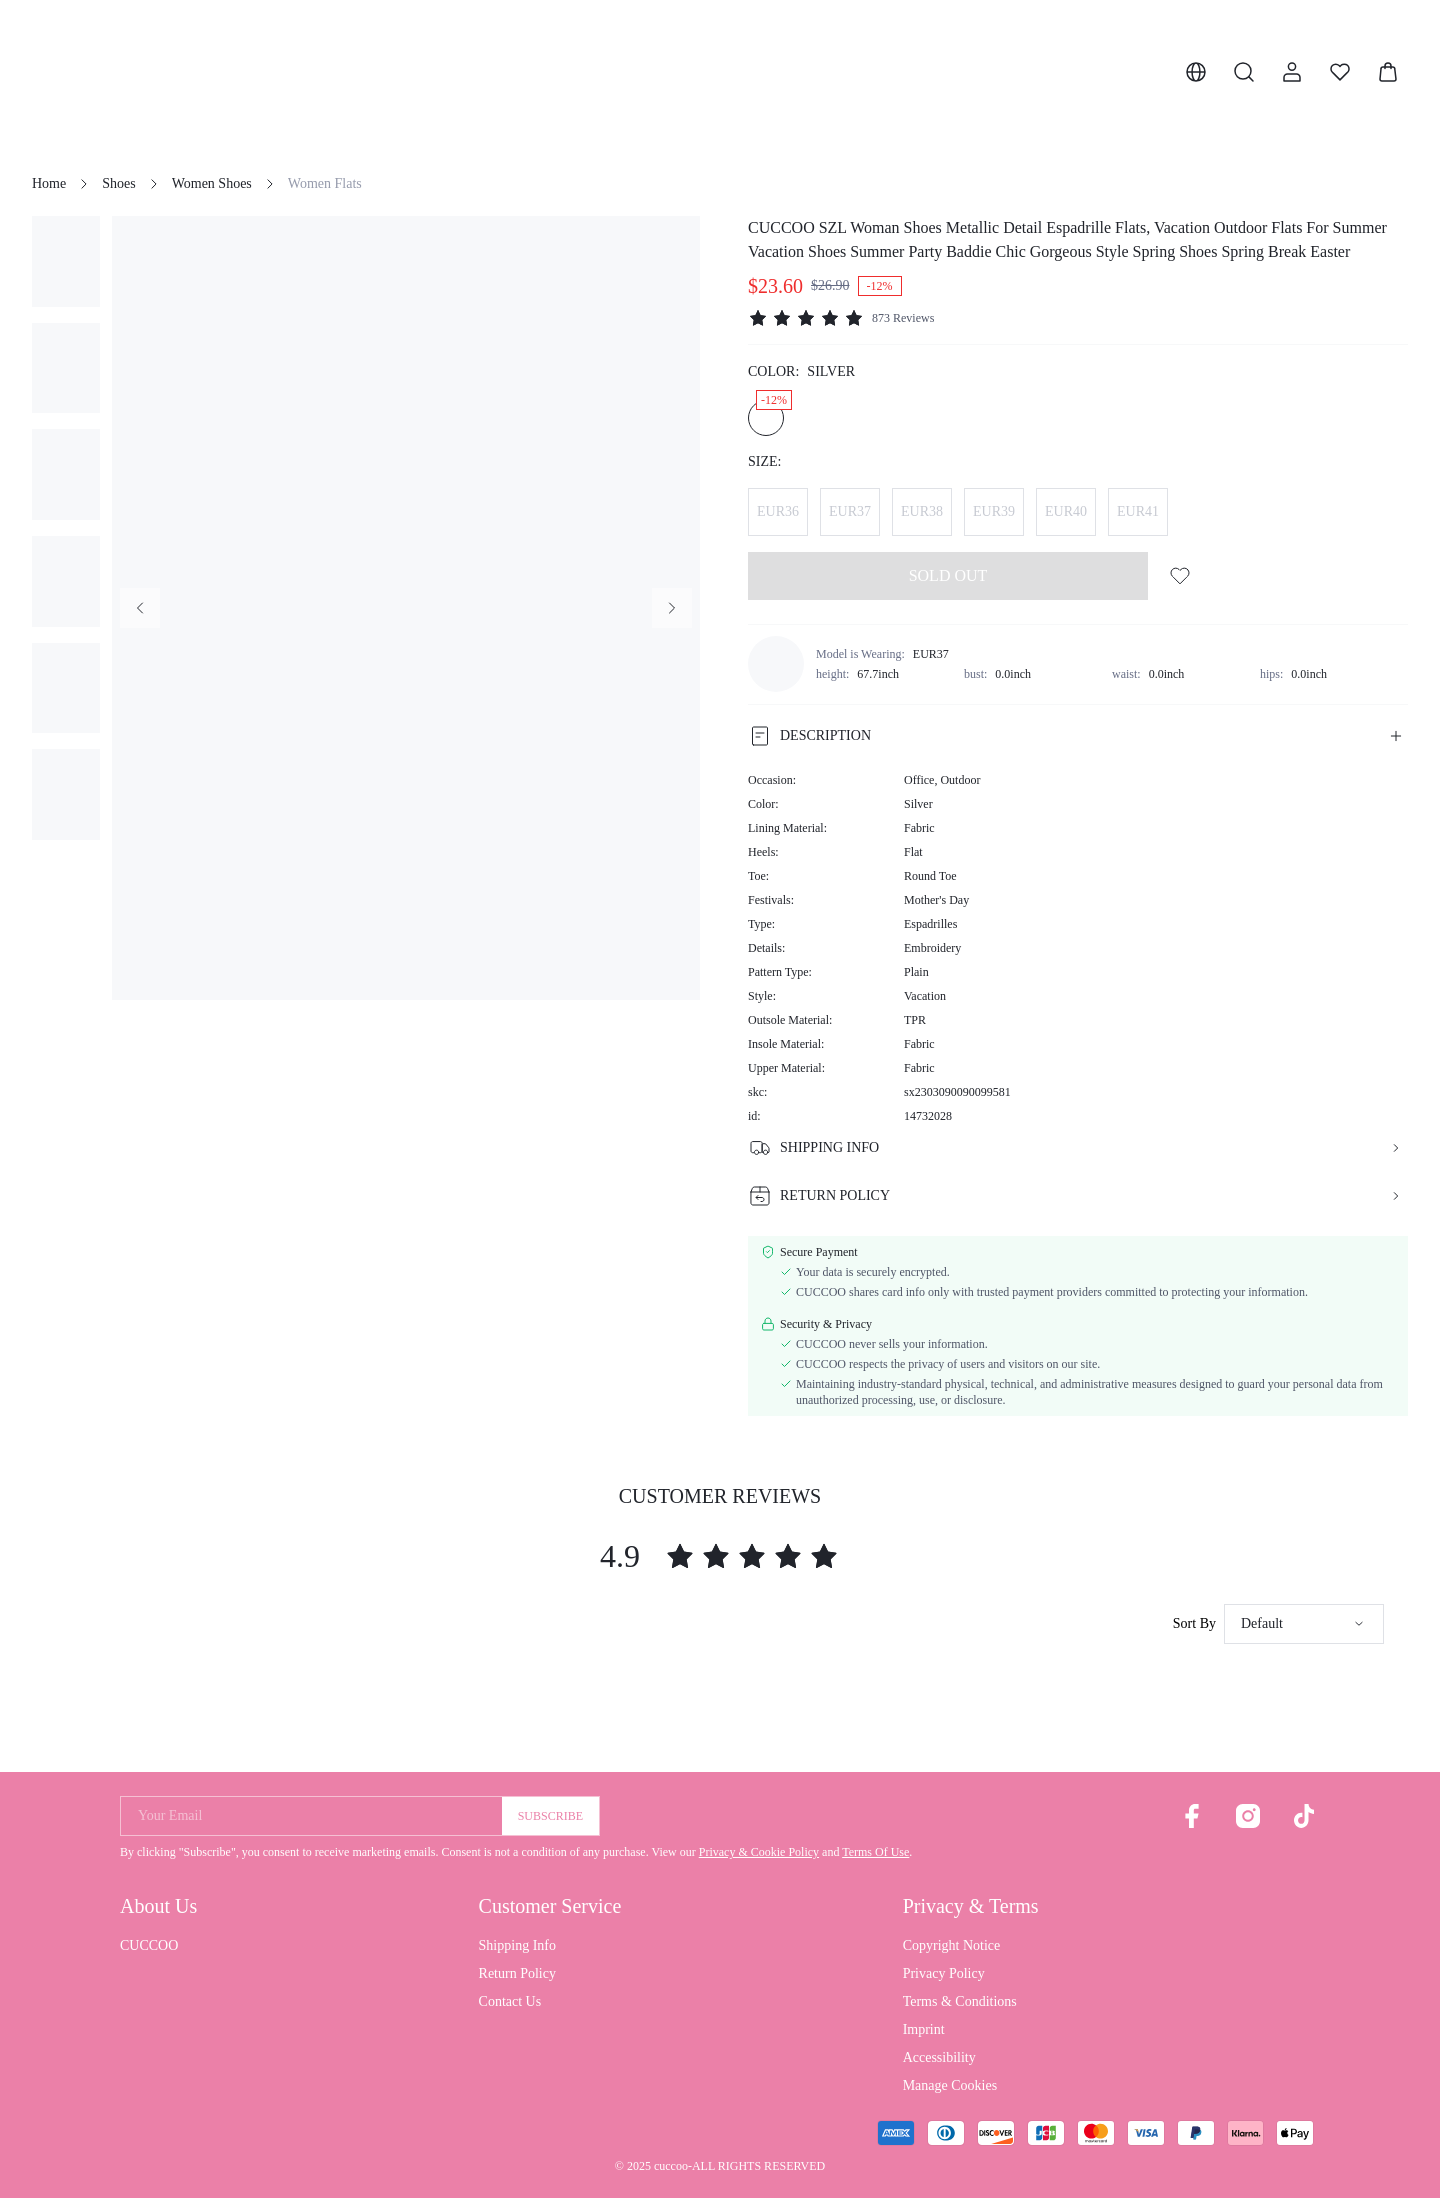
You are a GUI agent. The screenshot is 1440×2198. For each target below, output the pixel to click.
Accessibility (939, 2057)
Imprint (924, 2029)
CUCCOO (149, 1945)
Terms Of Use (875, 1852)
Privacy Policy (944, 1973)
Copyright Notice (952, 1945)
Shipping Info (517, 1945)
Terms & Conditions (960, 2001)
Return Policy (517, 1973)
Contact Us (510, 2001)
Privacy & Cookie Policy (759, 1852)
